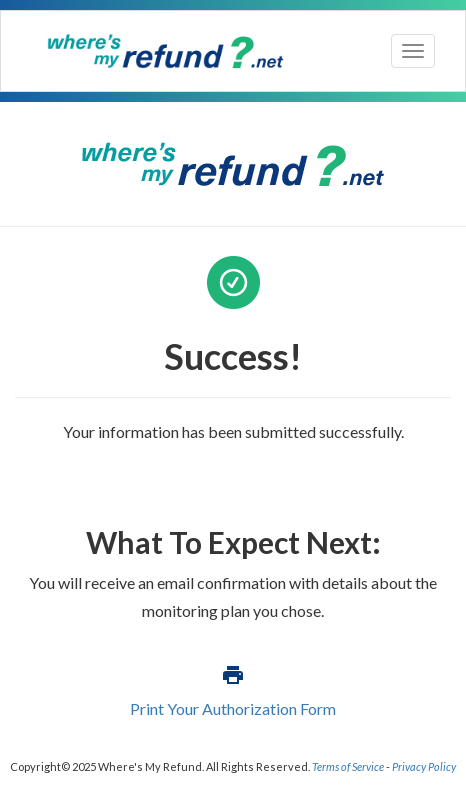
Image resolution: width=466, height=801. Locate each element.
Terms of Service (348, 766)
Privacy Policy (424, 766)
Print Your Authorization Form (233, 708)
